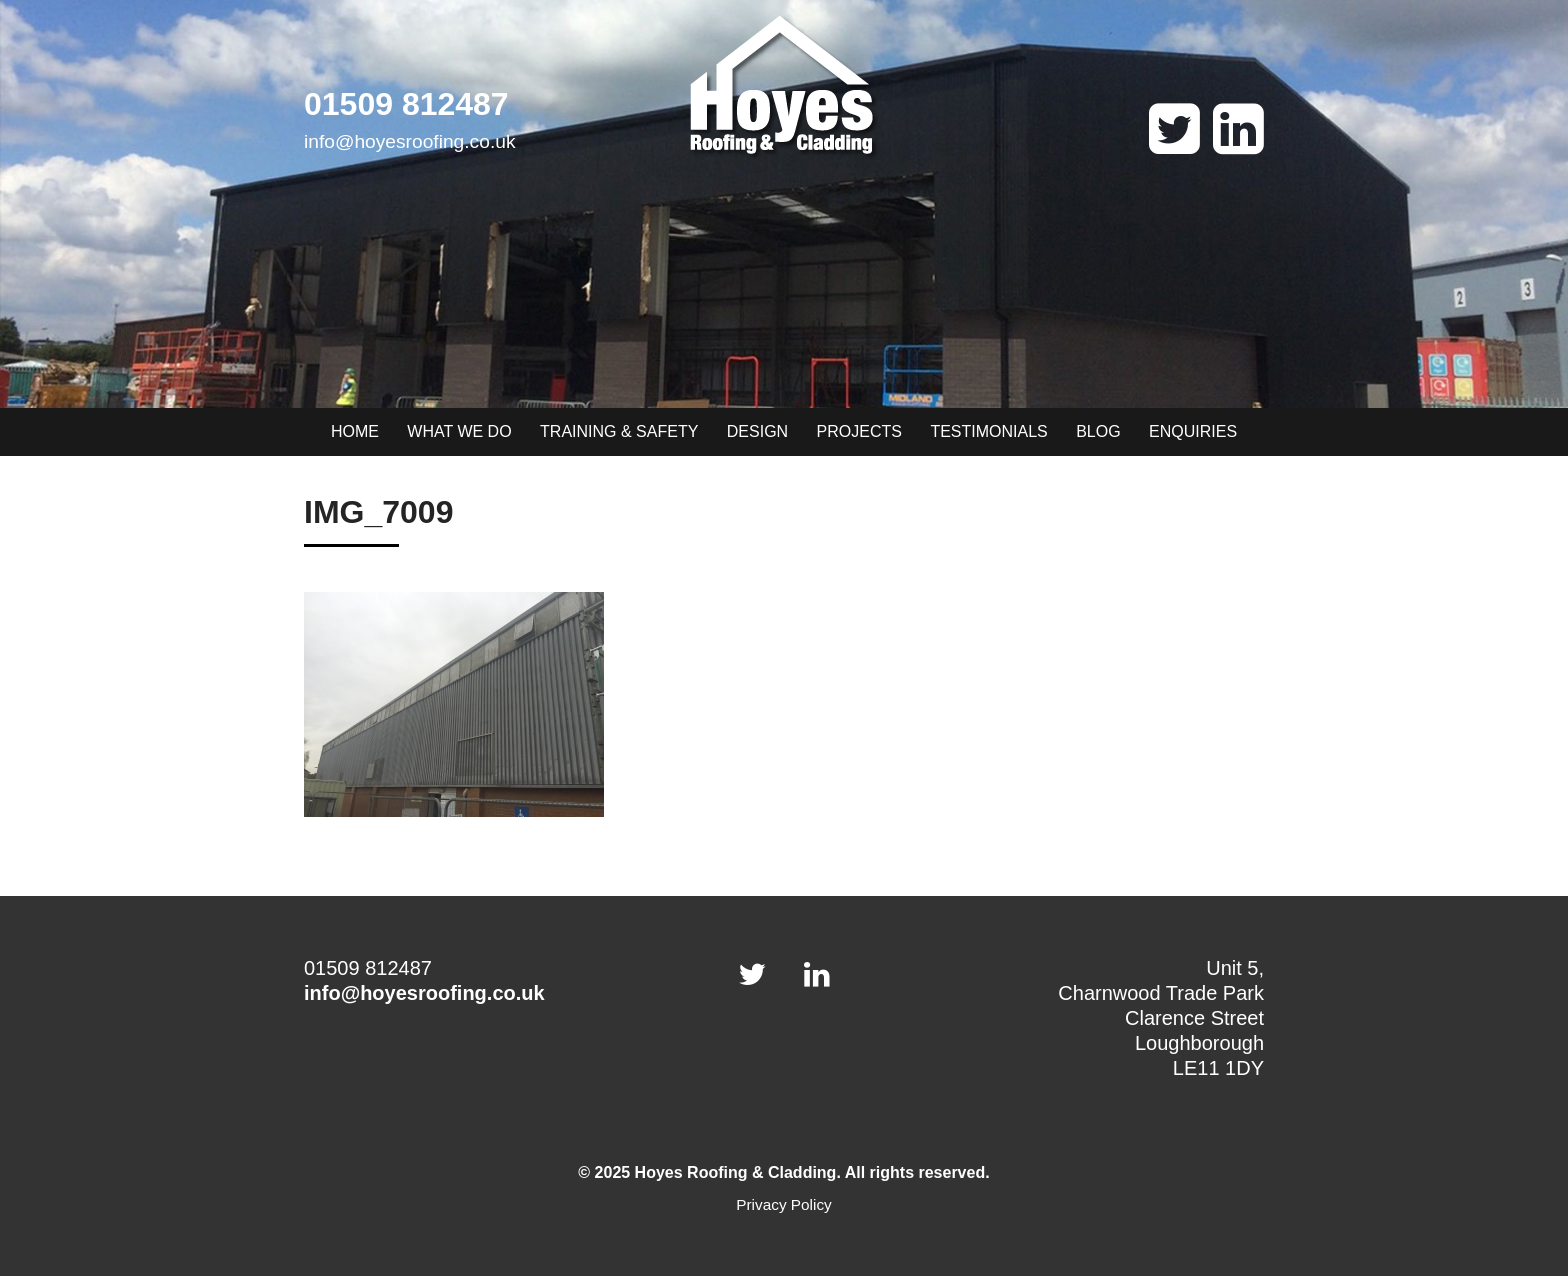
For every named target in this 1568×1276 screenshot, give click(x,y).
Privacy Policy (784, 1204)
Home (355, 431)
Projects (859, 431)
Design (757, 431)
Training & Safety (619, 431)
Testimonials (988, 431)
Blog (1098, 431)
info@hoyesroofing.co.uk (409, 141)
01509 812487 (406, 104)
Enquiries (1193, 431)
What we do (459, 431)
